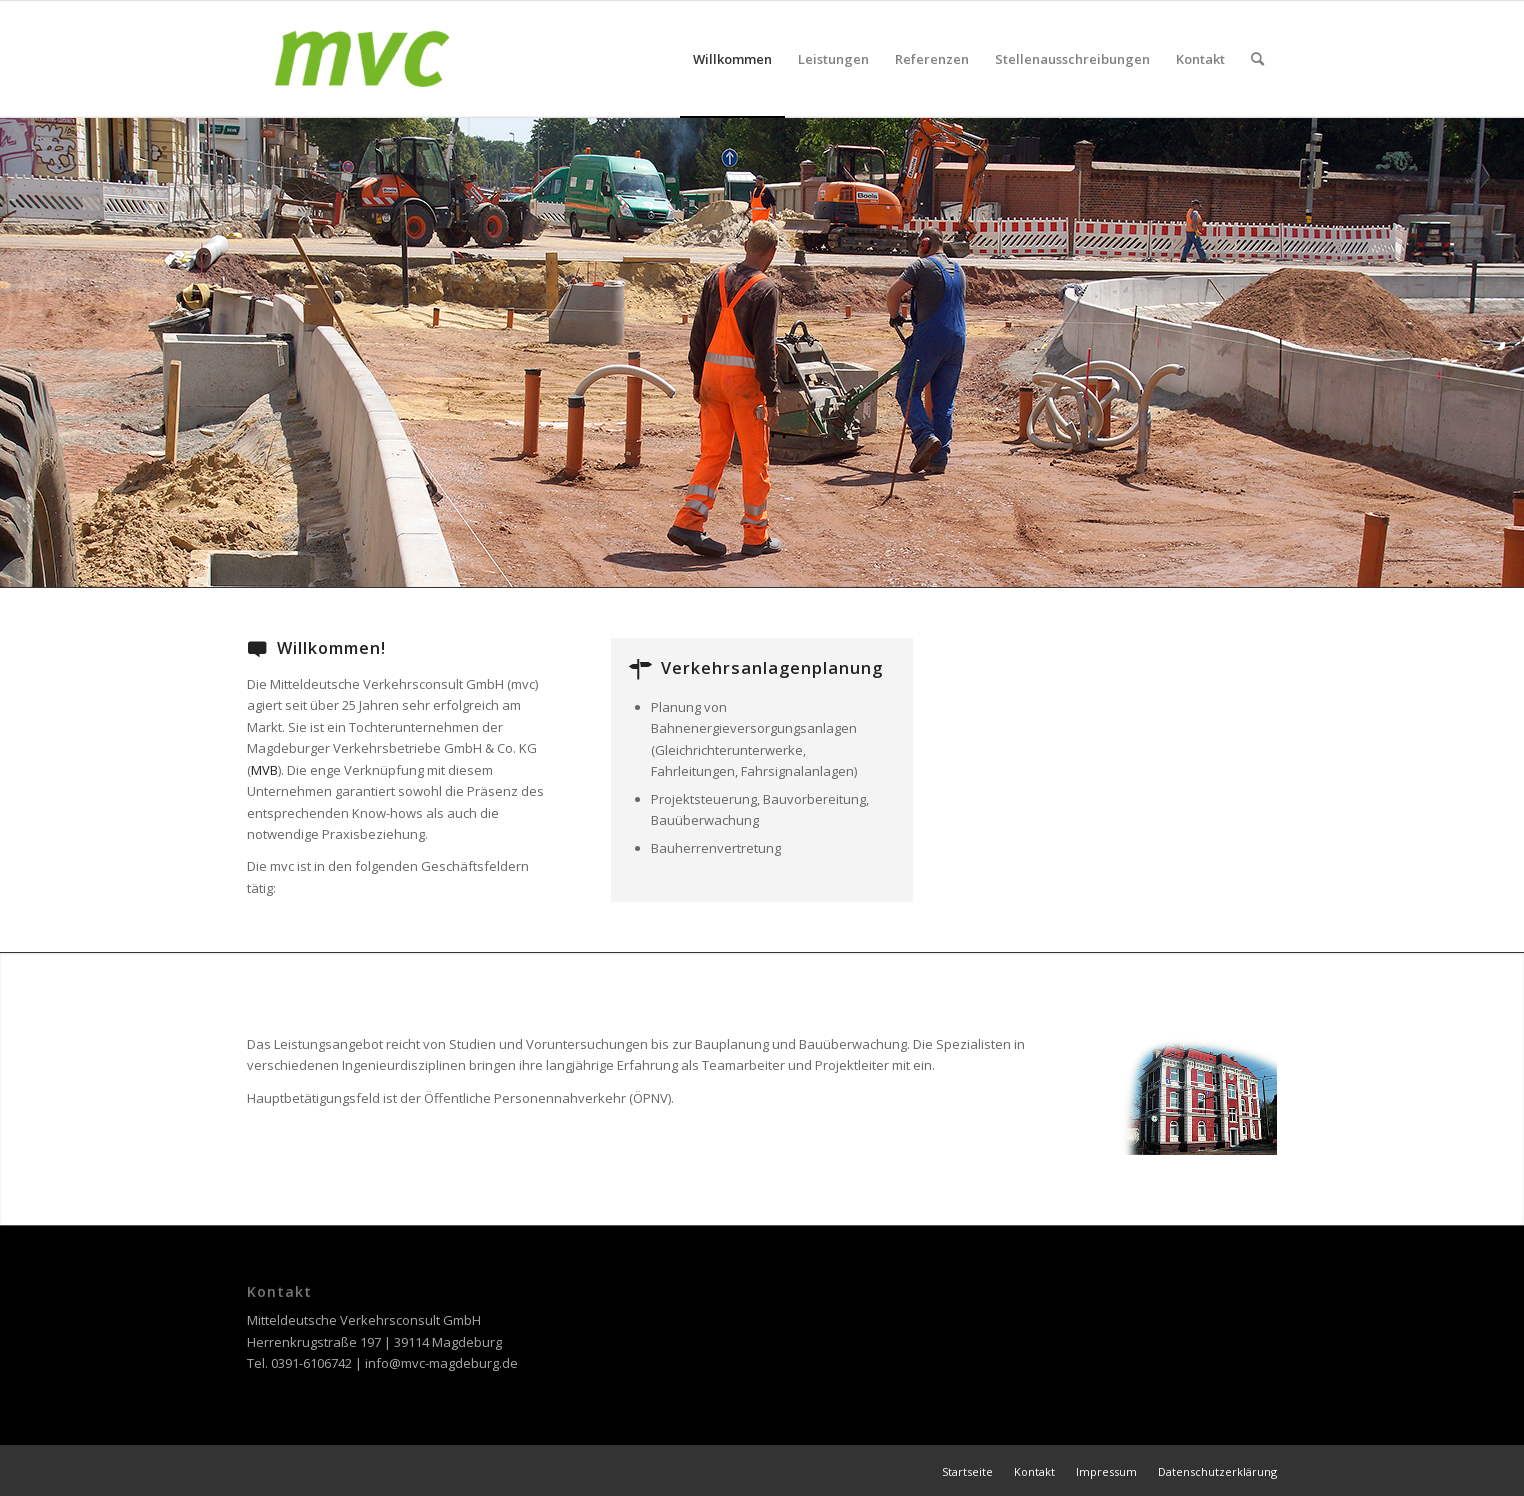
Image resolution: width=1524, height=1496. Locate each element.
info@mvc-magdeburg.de (441, 1363)
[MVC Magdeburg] (363, 59)
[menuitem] (732, 59)
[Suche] (1257, 59)
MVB (264, 770)
